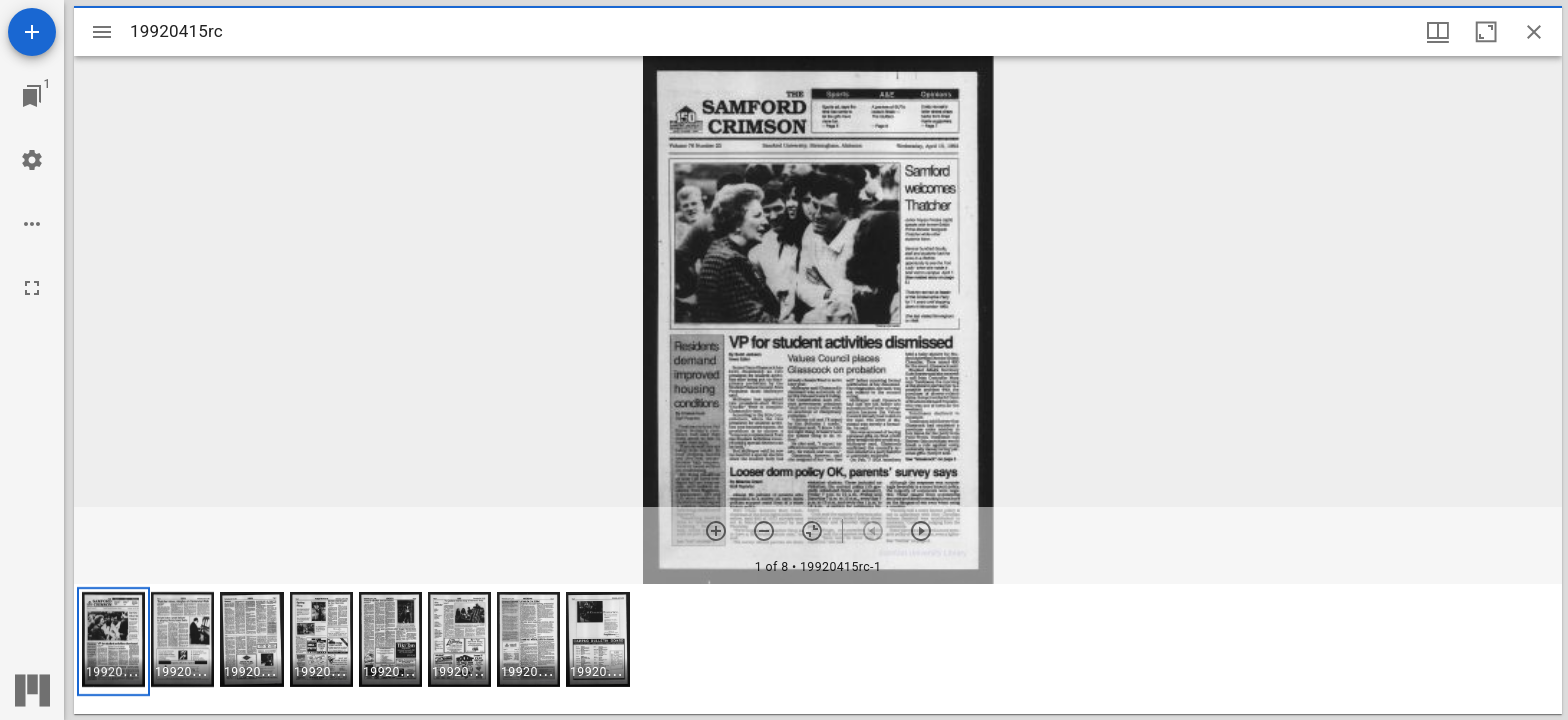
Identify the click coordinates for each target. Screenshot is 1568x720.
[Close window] (1534, 32)
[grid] (818, 649)
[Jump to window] (32, 96)
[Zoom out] (764, 531)
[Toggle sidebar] (102, 32)
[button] (113, 641)
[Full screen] (32, 288)
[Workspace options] (32, 224)
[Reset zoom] (812, 531)
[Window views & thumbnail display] (1438, 32)
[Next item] (921, 531)
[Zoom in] (716, 531)
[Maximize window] (1486, 32)
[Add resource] (32, 32)
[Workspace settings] (32, 160)
